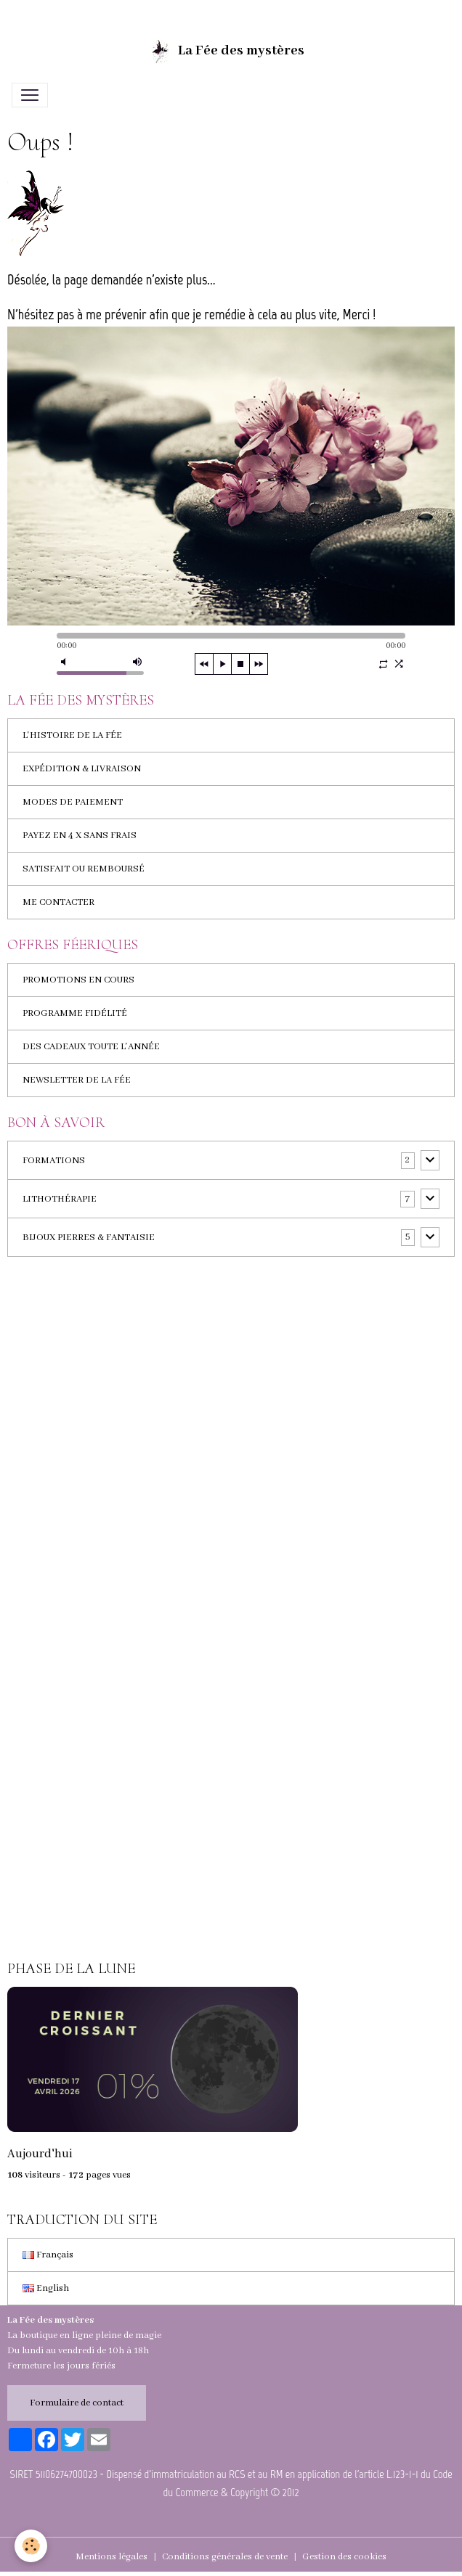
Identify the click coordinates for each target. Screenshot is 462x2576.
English (46, 2288)
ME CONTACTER (58, 902)
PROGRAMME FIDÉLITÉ (75, 1013)
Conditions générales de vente (225, 2557)
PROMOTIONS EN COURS (78, 980)
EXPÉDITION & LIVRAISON (82, 769)
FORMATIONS (54, 1160)
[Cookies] (31, 2546)
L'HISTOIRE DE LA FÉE (72, 735)
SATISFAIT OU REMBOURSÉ (84, 869)
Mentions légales (111, 2557)
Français (48, 2255)
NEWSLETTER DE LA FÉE (77, 1080)
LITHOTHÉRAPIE (60, 1199)
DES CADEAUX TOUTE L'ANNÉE (91, 1047)
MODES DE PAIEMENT (73, 802)
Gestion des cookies (344, 2557)
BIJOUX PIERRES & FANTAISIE (89, 1237)
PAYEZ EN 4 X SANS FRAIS (80, 835)
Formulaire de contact (76, 2403)
